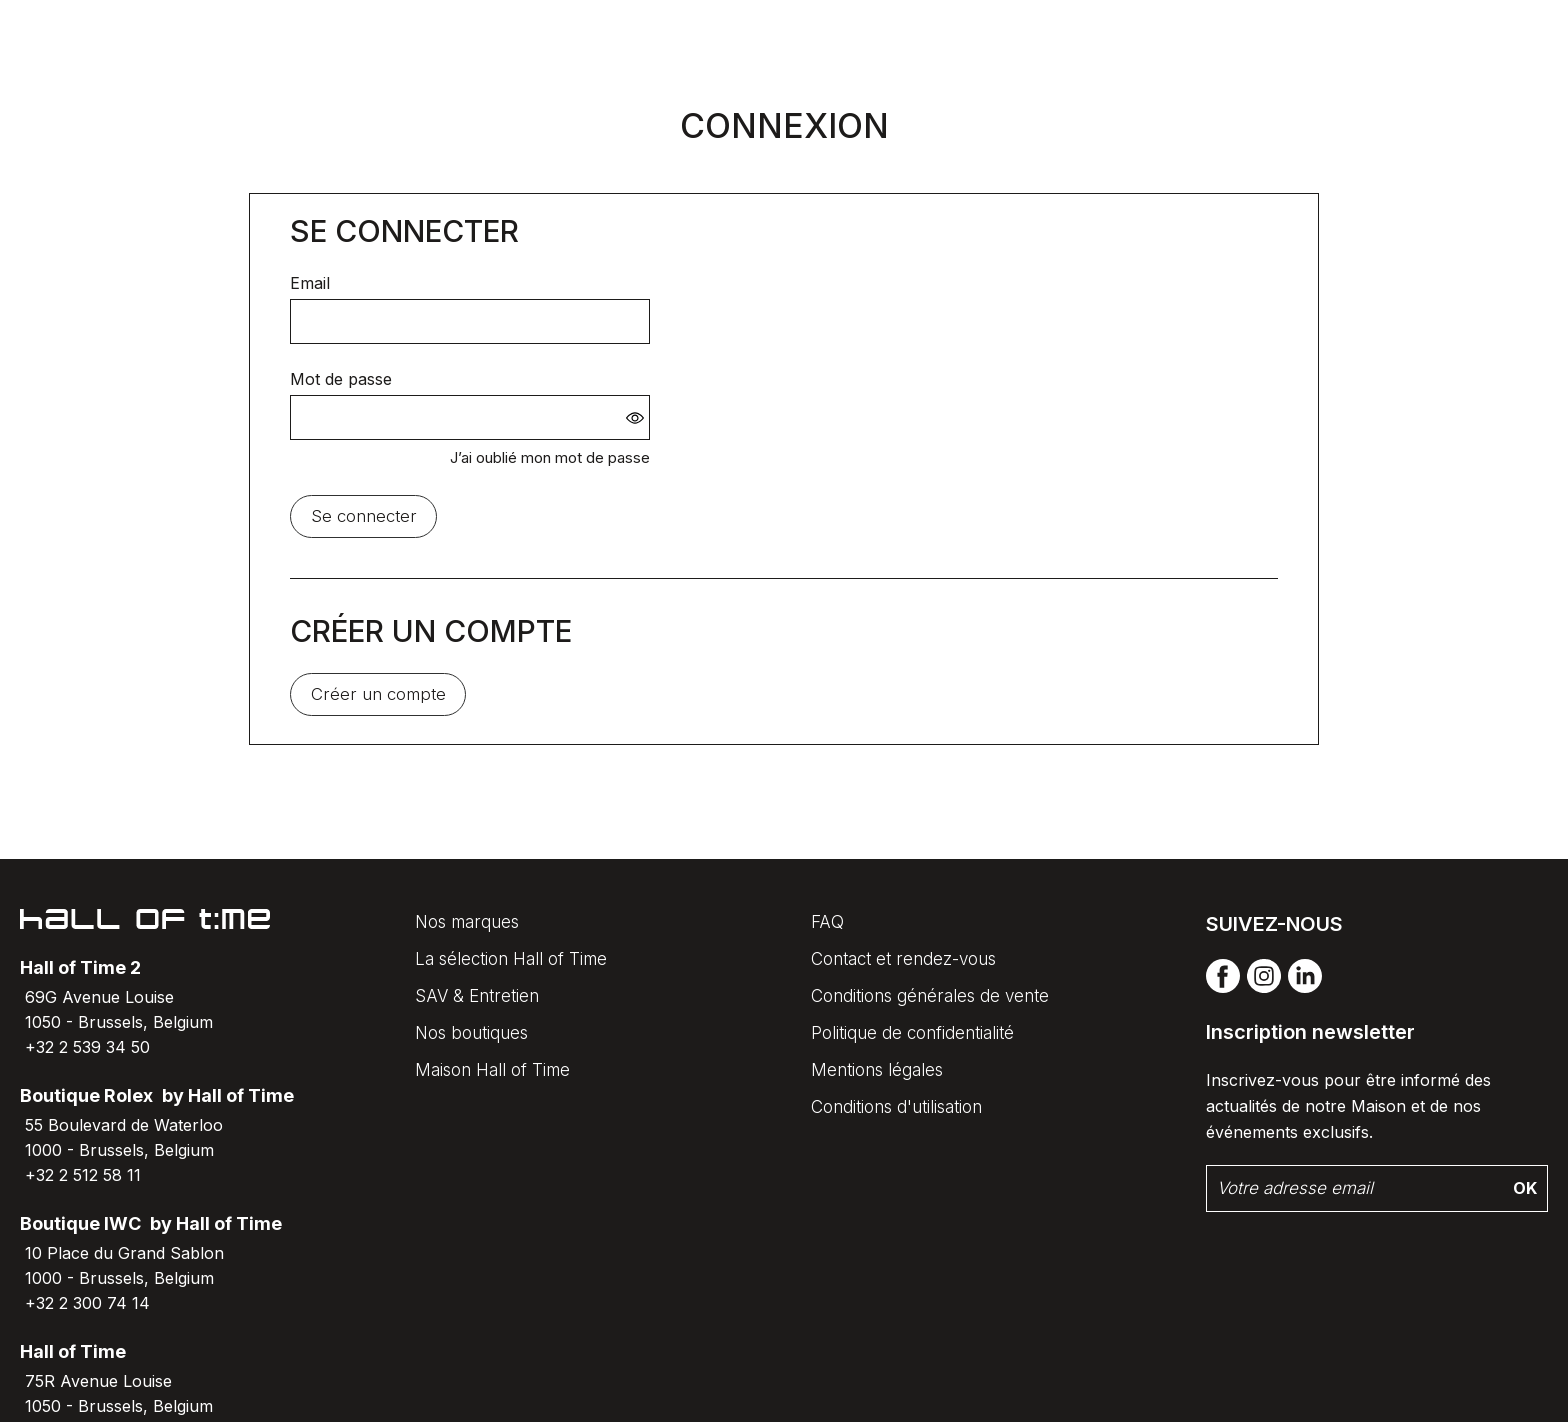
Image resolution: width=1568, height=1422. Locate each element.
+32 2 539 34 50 (87, 1047)
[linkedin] (1305, 988)
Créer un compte (378, 694)
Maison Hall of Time (492, 1070)
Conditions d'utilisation (896, 1107)
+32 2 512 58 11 (83, 1175)
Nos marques (467, 922)
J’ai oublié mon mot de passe (550, 457)
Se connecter (364, 516)
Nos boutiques (471, 1033)
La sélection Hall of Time (511, 959)
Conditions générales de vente (930, 996)
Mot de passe (341, 379)
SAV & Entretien (477, 996)
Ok (1525, 1188)
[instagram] (1264, 988)
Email (310, 283)
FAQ (827, 922)
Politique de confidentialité (912, 1033)
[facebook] (1223, 988)
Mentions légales (877, 1070)
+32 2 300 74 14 (87, 1303)
